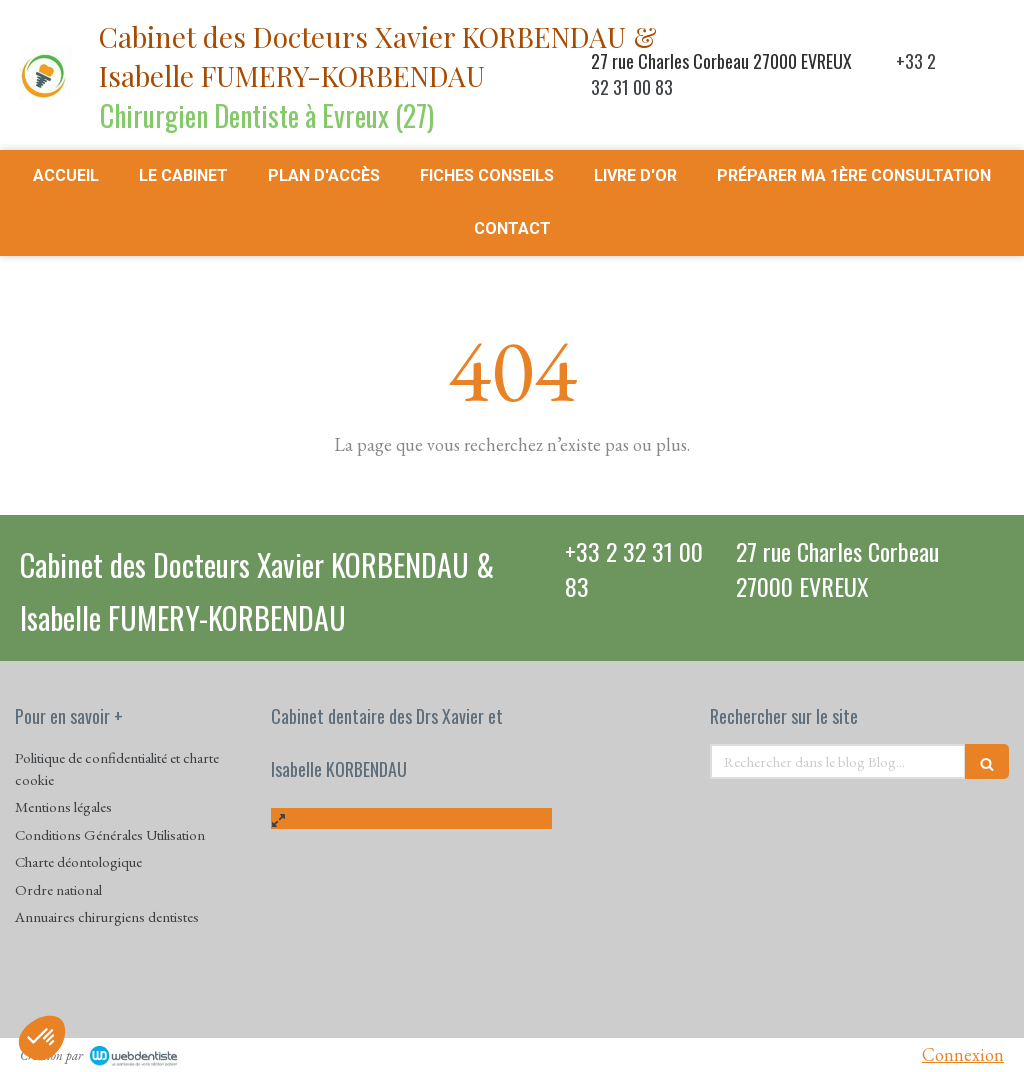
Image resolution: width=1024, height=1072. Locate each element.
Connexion (963, 1054)
